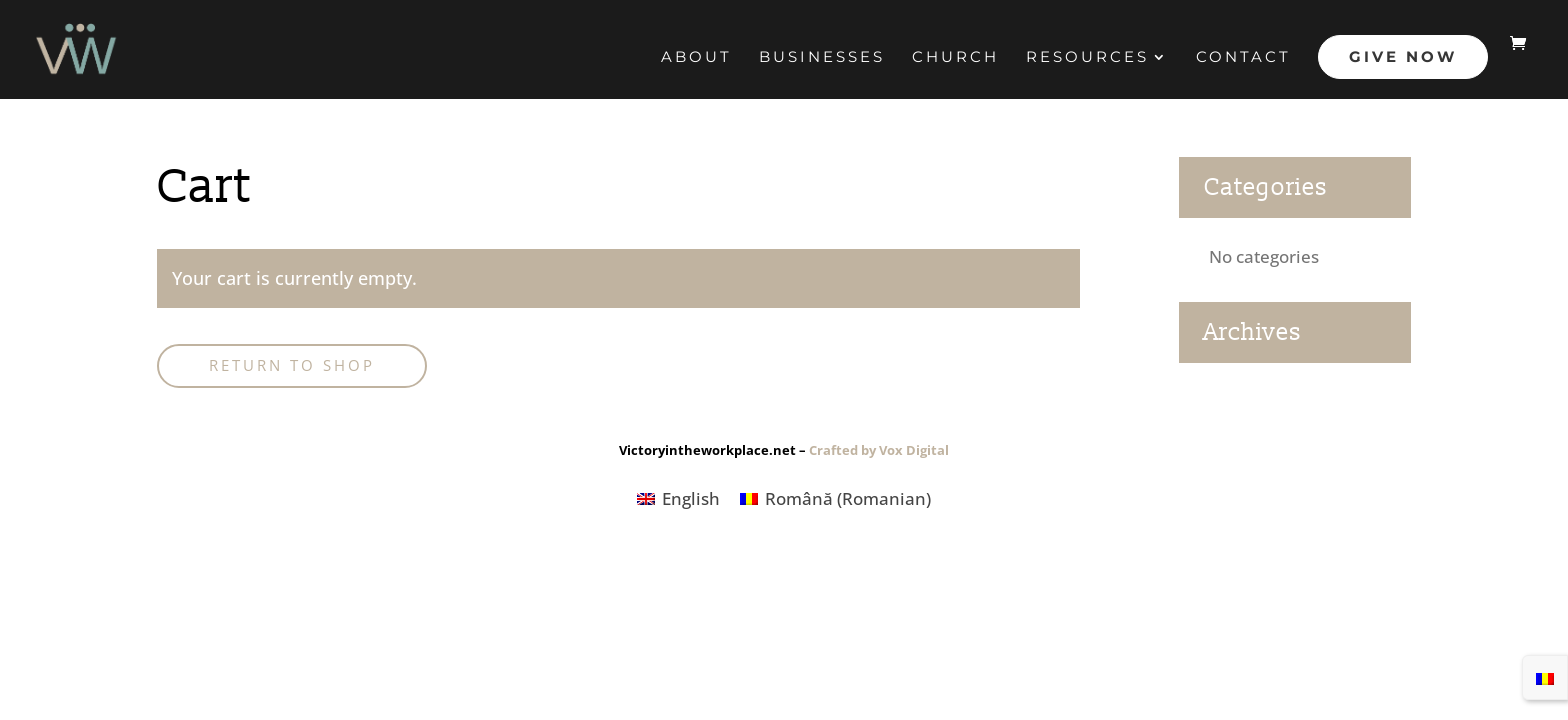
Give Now (1403, 56)
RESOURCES (1087, 58)
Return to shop (292, 365)
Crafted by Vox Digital (879, 450)
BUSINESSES (822, 58)
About (696, 58)
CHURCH (955, 58)
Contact (1243, 58)
